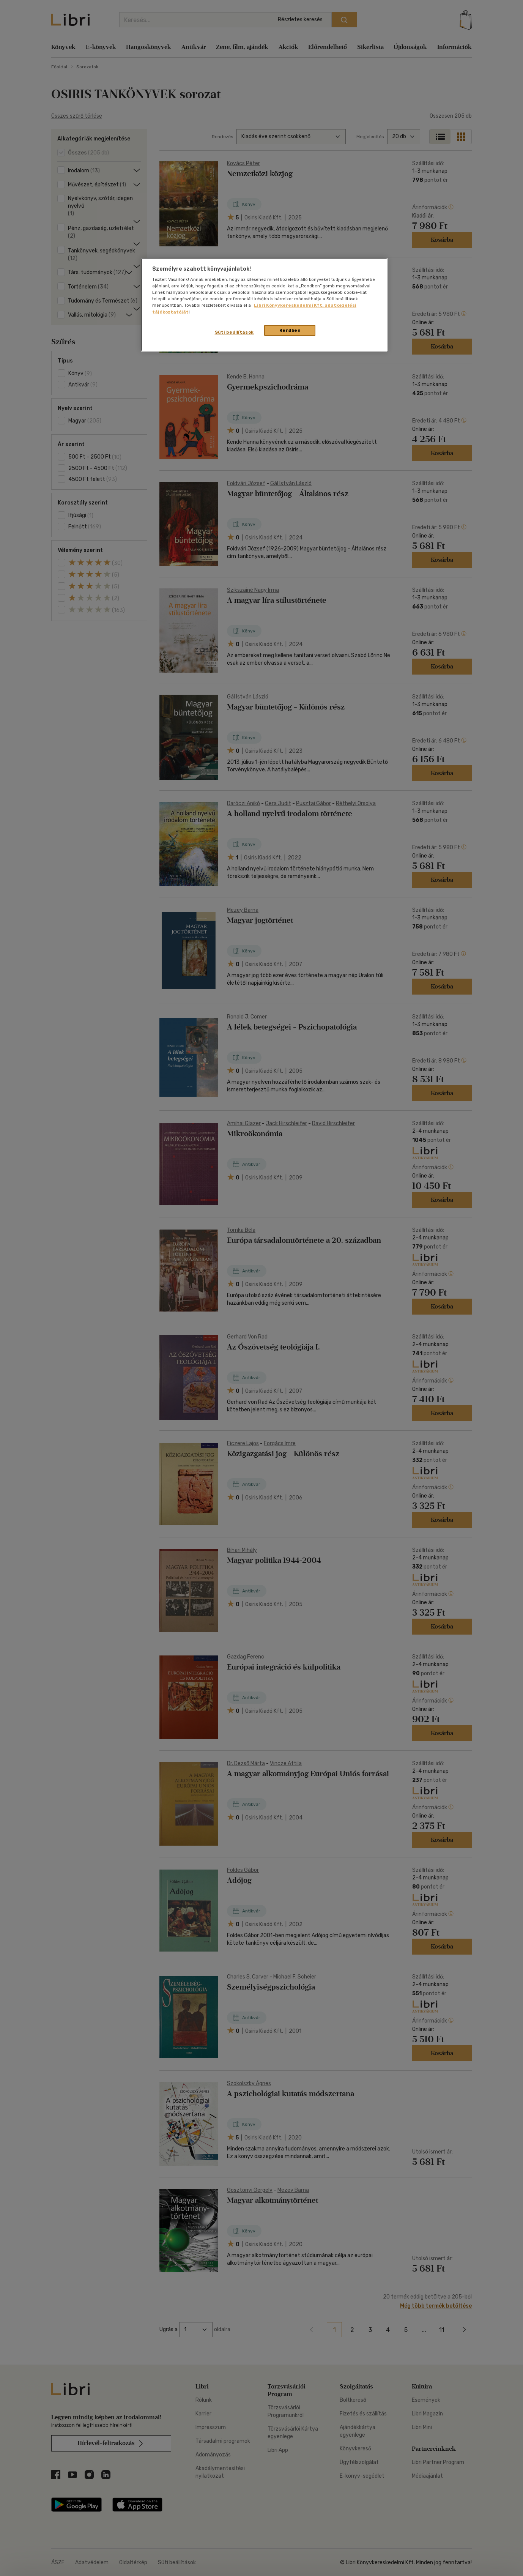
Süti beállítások (234, 332)
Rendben (290, 330)
